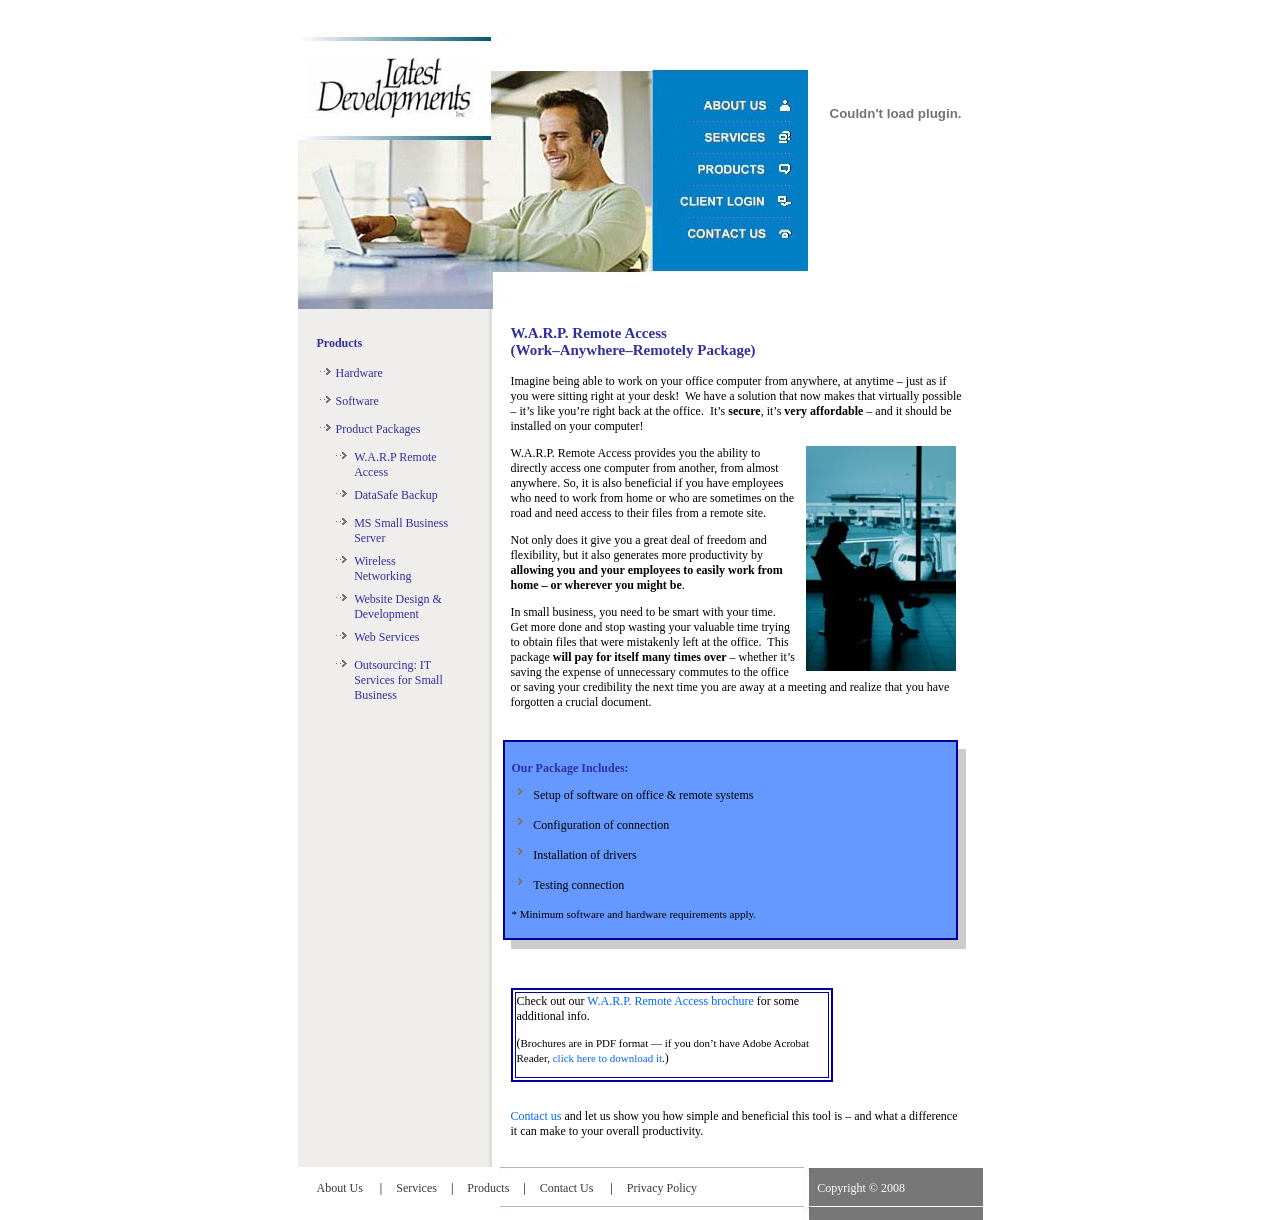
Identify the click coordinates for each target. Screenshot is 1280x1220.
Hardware (359, 373)
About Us (341, 1188)
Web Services (386, 637)
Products (340, 343)
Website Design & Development (398, 606)
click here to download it (607, 1058)
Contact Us (568, 1188)
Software (357, 401)
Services (416, 1188)
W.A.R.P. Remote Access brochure (670, 1001)
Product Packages (378, 429)
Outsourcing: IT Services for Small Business (398, 680)
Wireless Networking (382, 568)
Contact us (536, 1116)
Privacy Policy (662, 1188)
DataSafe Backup (396, 495)
